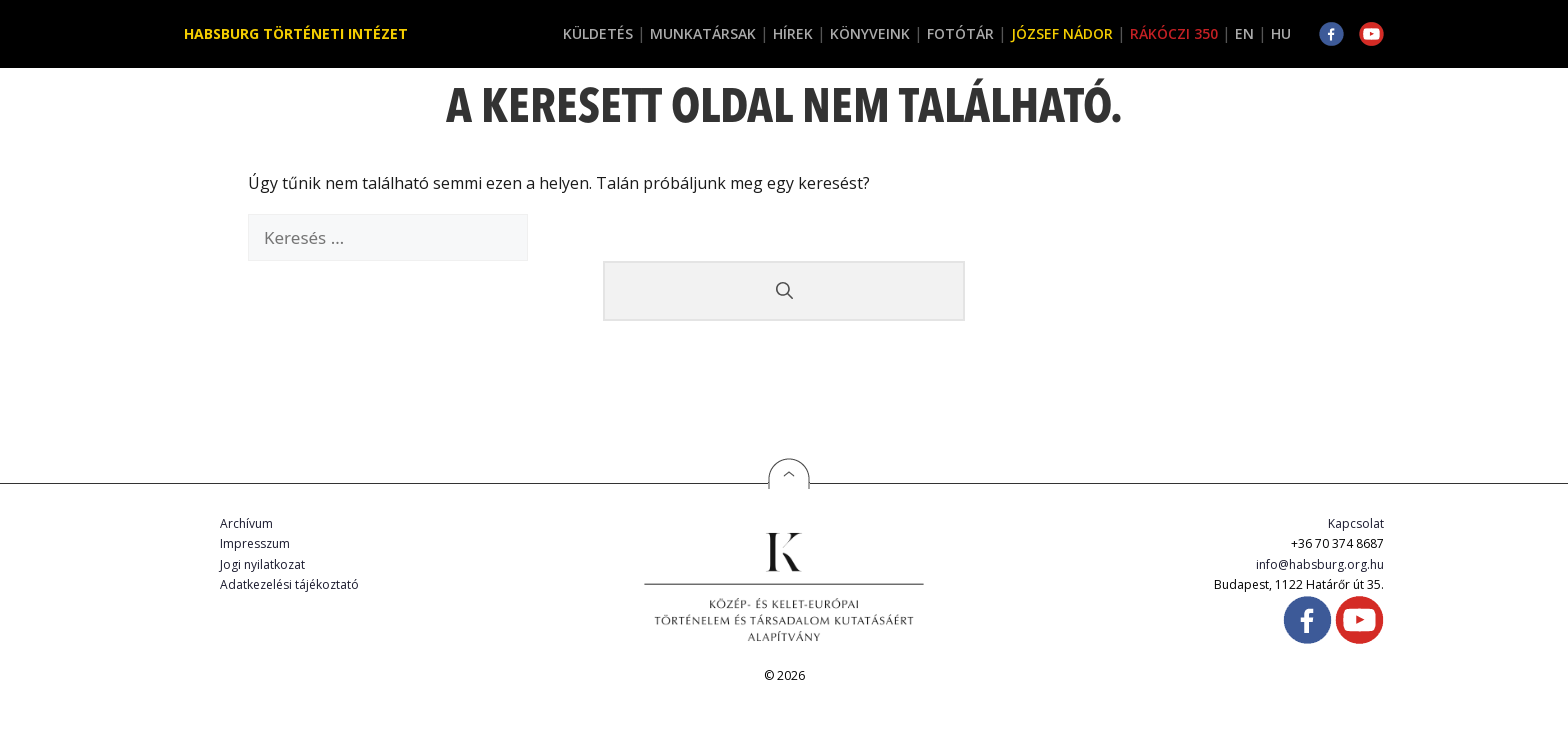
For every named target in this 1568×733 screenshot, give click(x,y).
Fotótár (960, 33)
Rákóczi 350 (1174, 33)
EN (1244, 33)
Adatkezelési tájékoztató (289, 584)
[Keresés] (784, 291)
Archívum (246, 523)
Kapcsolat (1356, 523)
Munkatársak (703, 33)
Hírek (793, 33)
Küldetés (598, 33)
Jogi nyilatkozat (262, 564)
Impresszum (255, 543)
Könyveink (870, 33)
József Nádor (1062, 33)
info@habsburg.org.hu (1320, 564)
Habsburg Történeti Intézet (296, 33)
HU (1281, 33)
